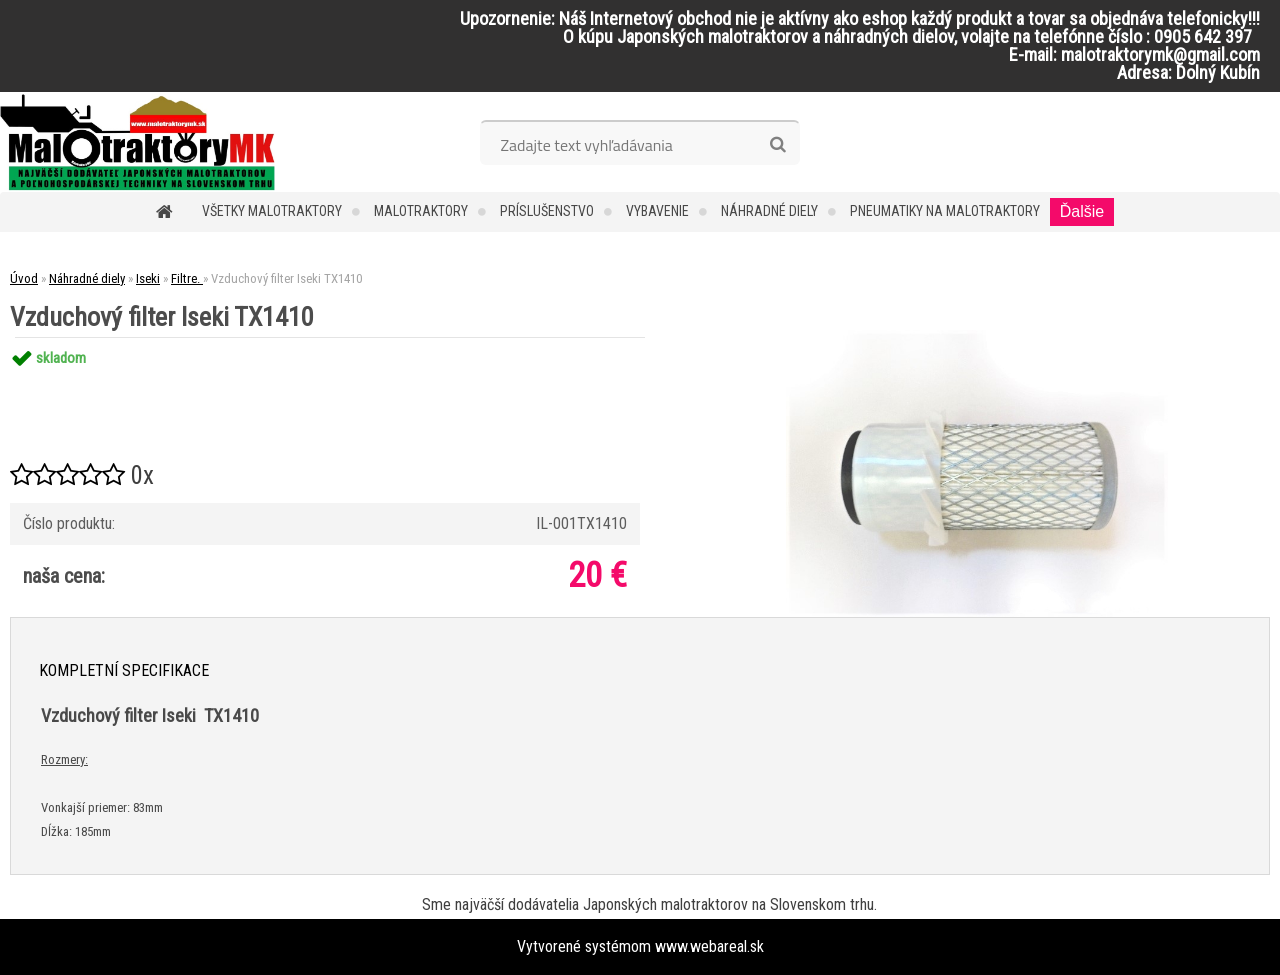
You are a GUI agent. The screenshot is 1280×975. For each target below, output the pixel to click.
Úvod (24, 278)
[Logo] (137, 142)
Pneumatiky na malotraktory (945, 211)
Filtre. (187, 278)
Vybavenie (657, 211)
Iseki (148, 278)
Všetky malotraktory (272, 211)
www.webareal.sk (709, 946)
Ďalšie (1082, 211)
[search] (777, 145)
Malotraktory (421, 211)
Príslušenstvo (547, 211)
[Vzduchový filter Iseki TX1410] (977, 337)
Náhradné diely (769, 211)
